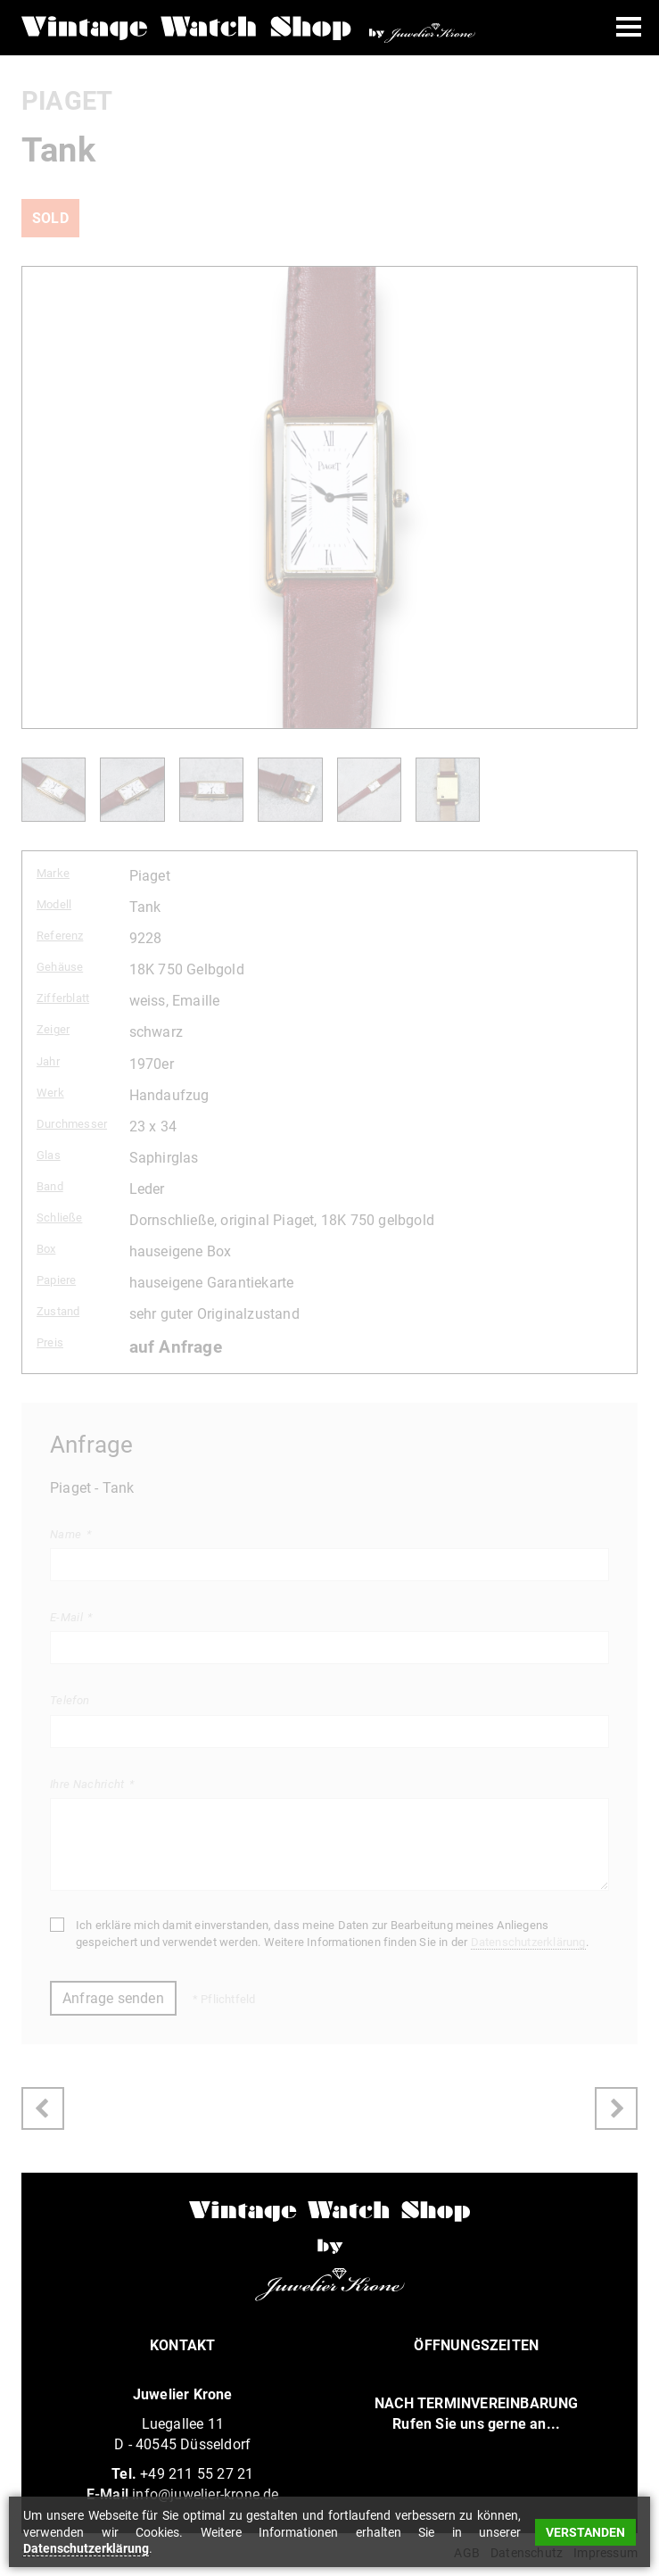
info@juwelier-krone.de (205, 2494)
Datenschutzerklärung (528, 1942)
